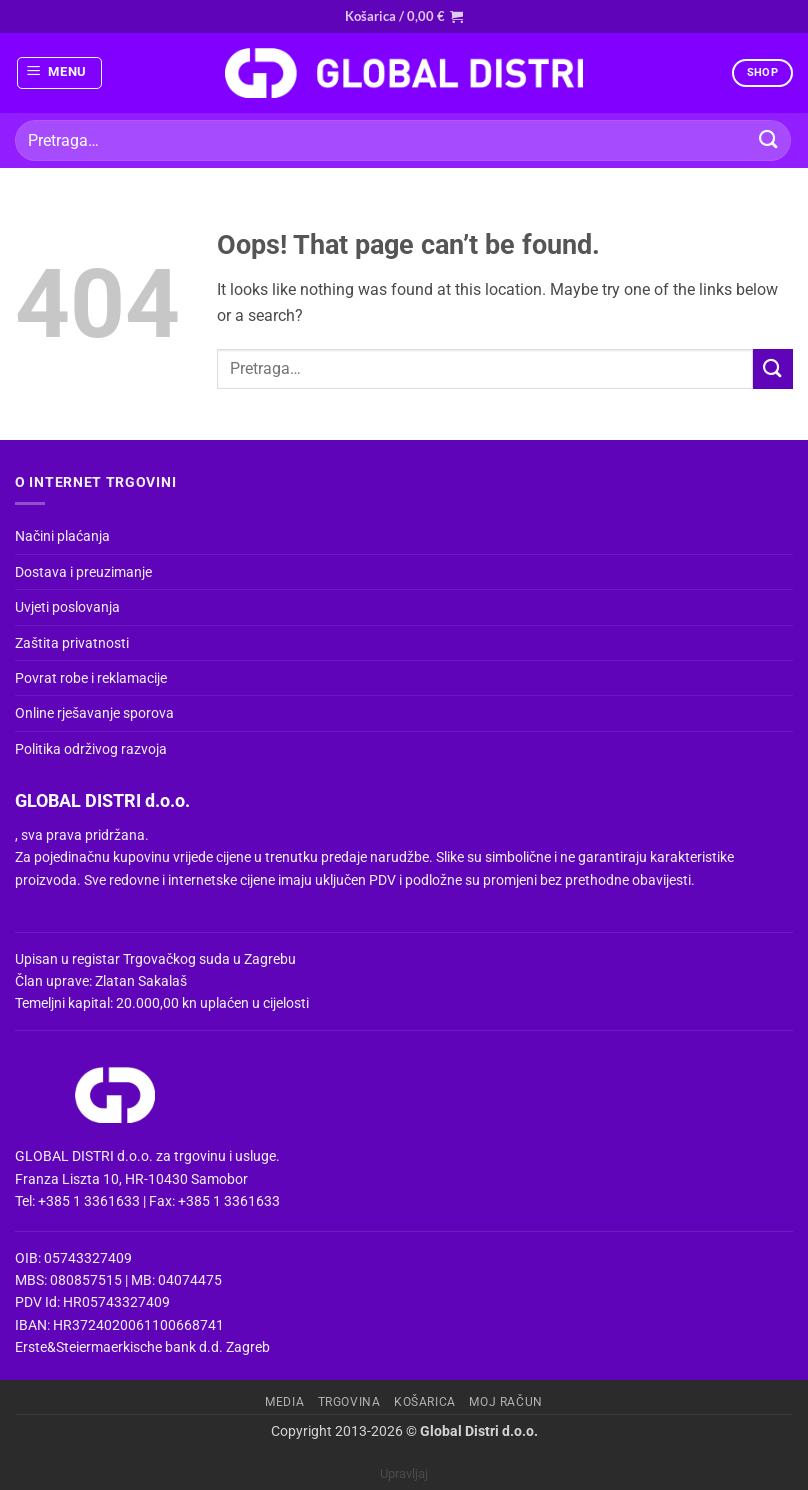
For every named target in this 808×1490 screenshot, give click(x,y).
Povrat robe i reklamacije (91, 678)
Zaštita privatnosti (72, 643)
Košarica (425, 1402)
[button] (404, 16)
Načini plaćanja (62, 536)
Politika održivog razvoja (91, 749)
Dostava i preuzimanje (83, 572)
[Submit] (769, 140)
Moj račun (506, 1402)
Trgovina (349, 1402)
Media (284, 1402)
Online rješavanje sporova (94, 713)
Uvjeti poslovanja (67, 607)
